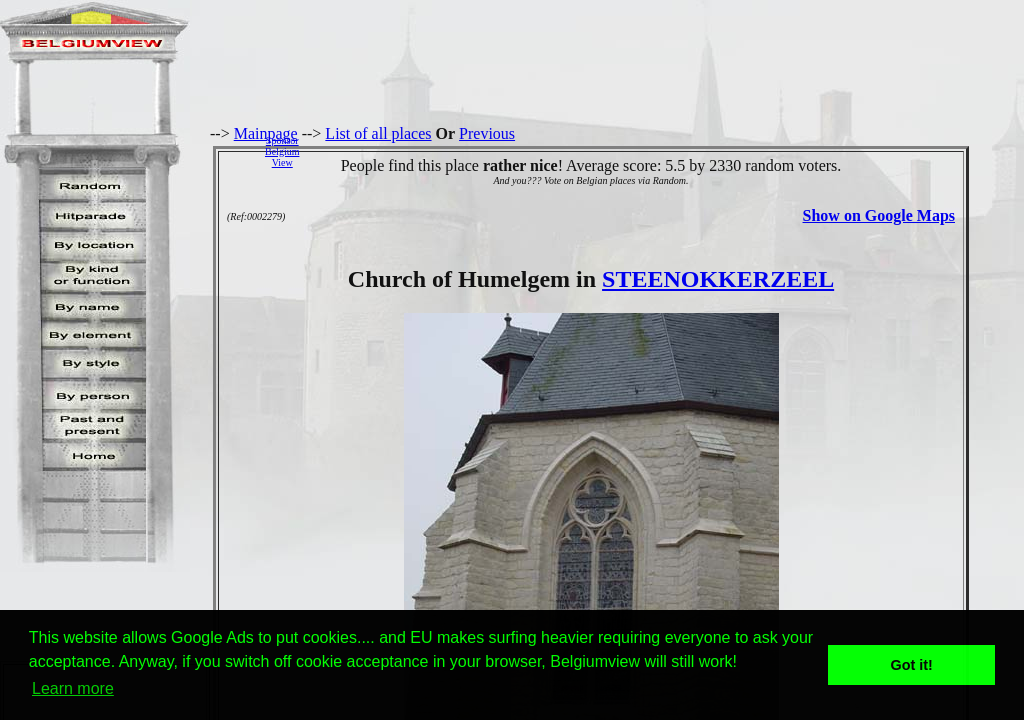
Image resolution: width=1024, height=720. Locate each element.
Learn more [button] (73, 688)
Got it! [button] (912, 665)
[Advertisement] (667, 151)
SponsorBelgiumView (282, 151)
